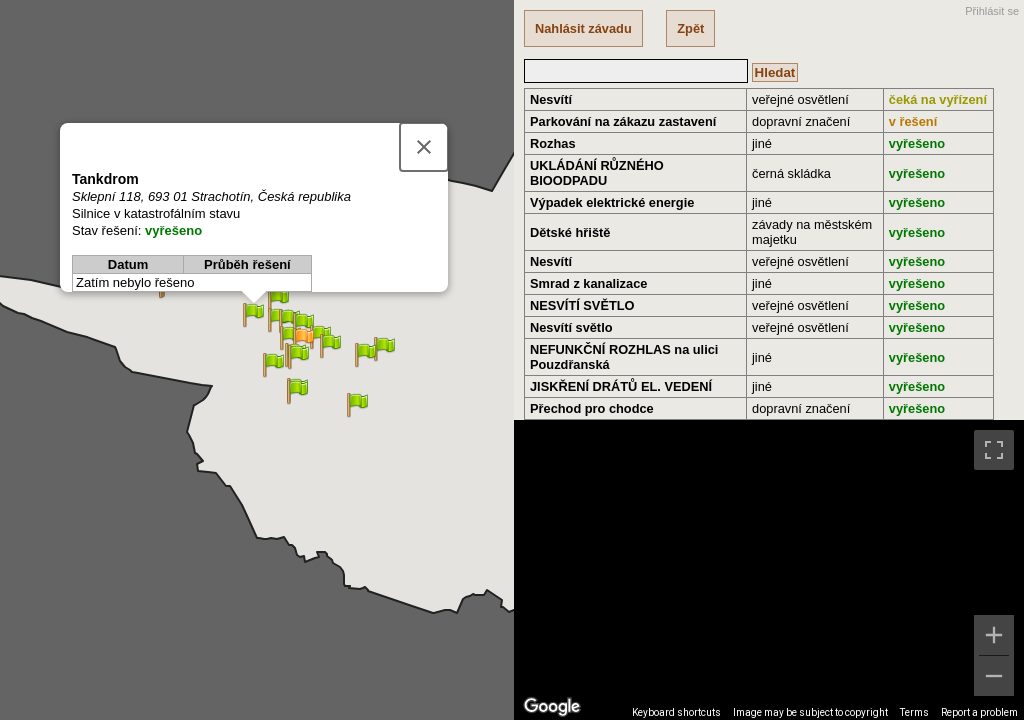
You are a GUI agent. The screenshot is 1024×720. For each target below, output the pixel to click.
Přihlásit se (992, 11)
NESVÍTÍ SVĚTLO (582, 305)
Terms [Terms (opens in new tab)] (914, 712)
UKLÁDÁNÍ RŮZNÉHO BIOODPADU (597, 173)
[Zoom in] (994, 635)
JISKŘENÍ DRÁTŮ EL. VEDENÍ (621, 386)
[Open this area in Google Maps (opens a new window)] (552, 707)
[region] (769, 570)
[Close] (424, 147)
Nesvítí (551, 99)
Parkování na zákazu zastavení (623, 121)
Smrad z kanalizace (588, 283)
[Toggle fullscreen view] (994, 450)
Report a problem (979, 712)
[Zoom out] (994, 676)
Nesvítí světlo (571, 327)
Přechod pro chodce (592, 408)
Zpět (690, 28)
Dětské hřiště (570, 232)
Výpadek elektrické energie (612, 202)
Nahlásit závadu (583, 28)
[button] (303, 340)
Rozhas (553, 143)
